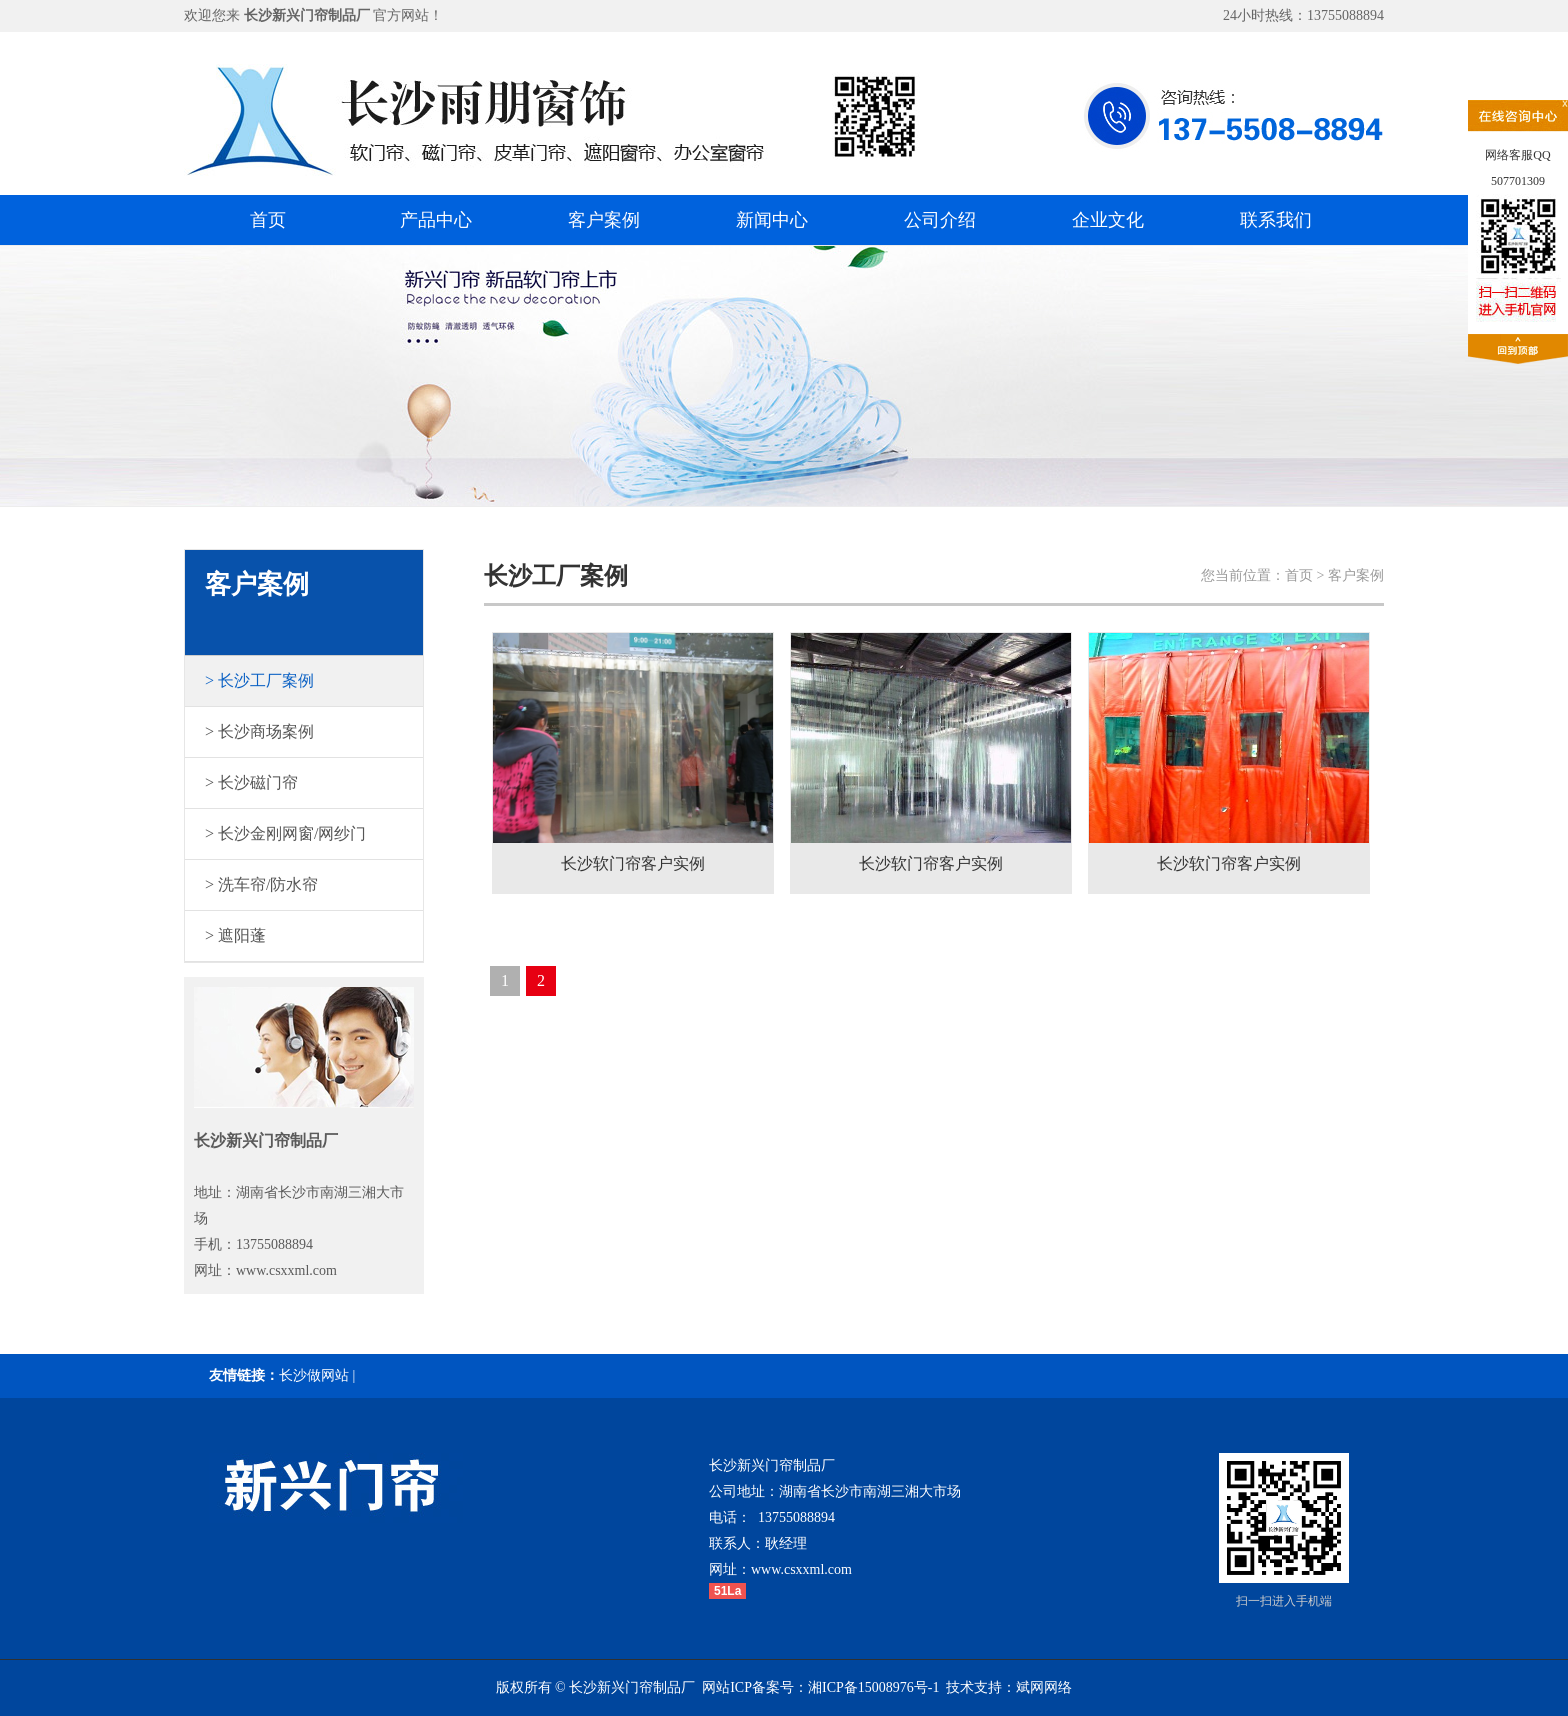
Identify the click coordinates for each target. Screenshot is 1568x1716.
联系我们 (1276, 220)
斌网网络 (1044, 1687)
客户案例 (604, 220)
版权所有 (524, 1687)
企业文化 (1108, 220)
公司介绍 (940, 220)
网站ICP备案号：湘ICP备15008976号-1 (820, 1687)
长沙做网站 (314, 1375)
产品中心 (436, 220)
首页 (268, 220)
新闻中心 (772, 220)
